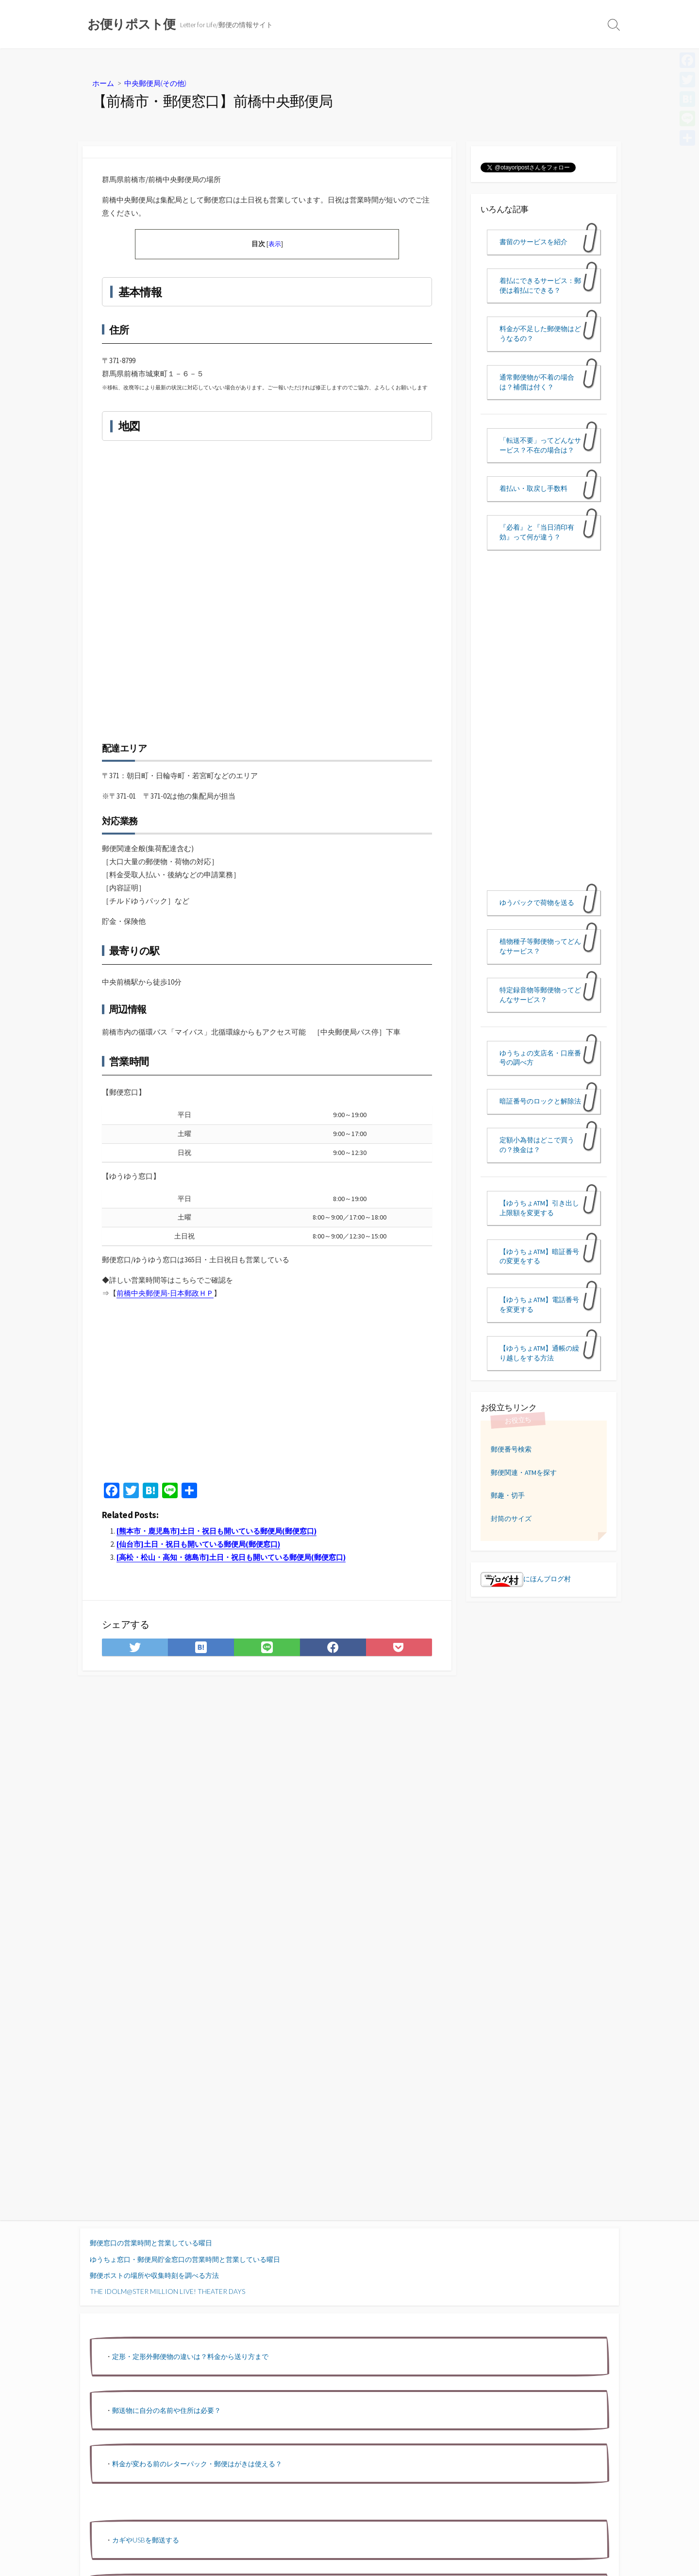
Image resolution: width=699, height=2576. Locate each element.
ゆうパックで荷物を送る (536, 902)
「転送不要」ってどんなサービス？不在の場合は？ (540, 445)
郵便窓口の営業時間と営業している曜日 (151, 2243)
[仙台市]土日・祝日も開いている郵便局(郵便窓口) (198, 1544)
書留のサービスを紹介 (533, 241)
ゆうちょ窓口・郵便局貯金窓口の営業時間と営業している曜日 (185, 2259)
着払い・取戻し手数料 (533, 488)
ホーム (103, 83)
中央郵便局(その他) (155, 83)
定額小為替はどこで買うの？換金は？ (536, 1145)
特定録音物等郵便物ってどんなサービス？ (540, 995)
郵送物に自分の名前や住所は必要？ (166, 2410)
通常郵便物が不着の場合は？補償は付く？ (536, 382)
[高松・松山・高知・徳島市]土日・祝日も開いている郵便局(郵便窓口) (231, 1557)
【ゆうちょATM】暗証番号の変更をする (539, 1256)
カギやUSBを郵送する (145, 2540)
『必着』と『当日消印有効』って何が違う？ (536, 532)
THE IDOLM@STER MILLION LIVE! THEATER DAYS (167, 2291)
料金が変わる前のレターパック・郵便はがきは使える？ (197, 2463)
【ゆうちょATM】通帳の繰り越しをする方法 (539, 1353)
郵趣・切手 (508, 1495)
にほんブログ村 (526, 1578)
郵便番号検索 (511, 1449)
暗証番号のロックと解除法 (540, 1101)
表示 (274, 244)
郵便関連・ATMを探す (524, 1472)
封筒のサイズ (511, 1518)
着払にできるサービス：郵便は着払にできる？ (540, 285)
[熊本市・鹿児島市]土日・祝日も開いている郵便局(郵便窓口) (216, 1531)
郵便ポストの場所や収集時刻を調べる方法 (154, 2275)
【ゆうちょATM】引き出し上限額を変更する (539, 1208)
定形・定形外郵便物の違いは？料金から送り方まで (190, 2356)
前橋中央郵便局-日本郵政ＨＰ (165, 1293)
